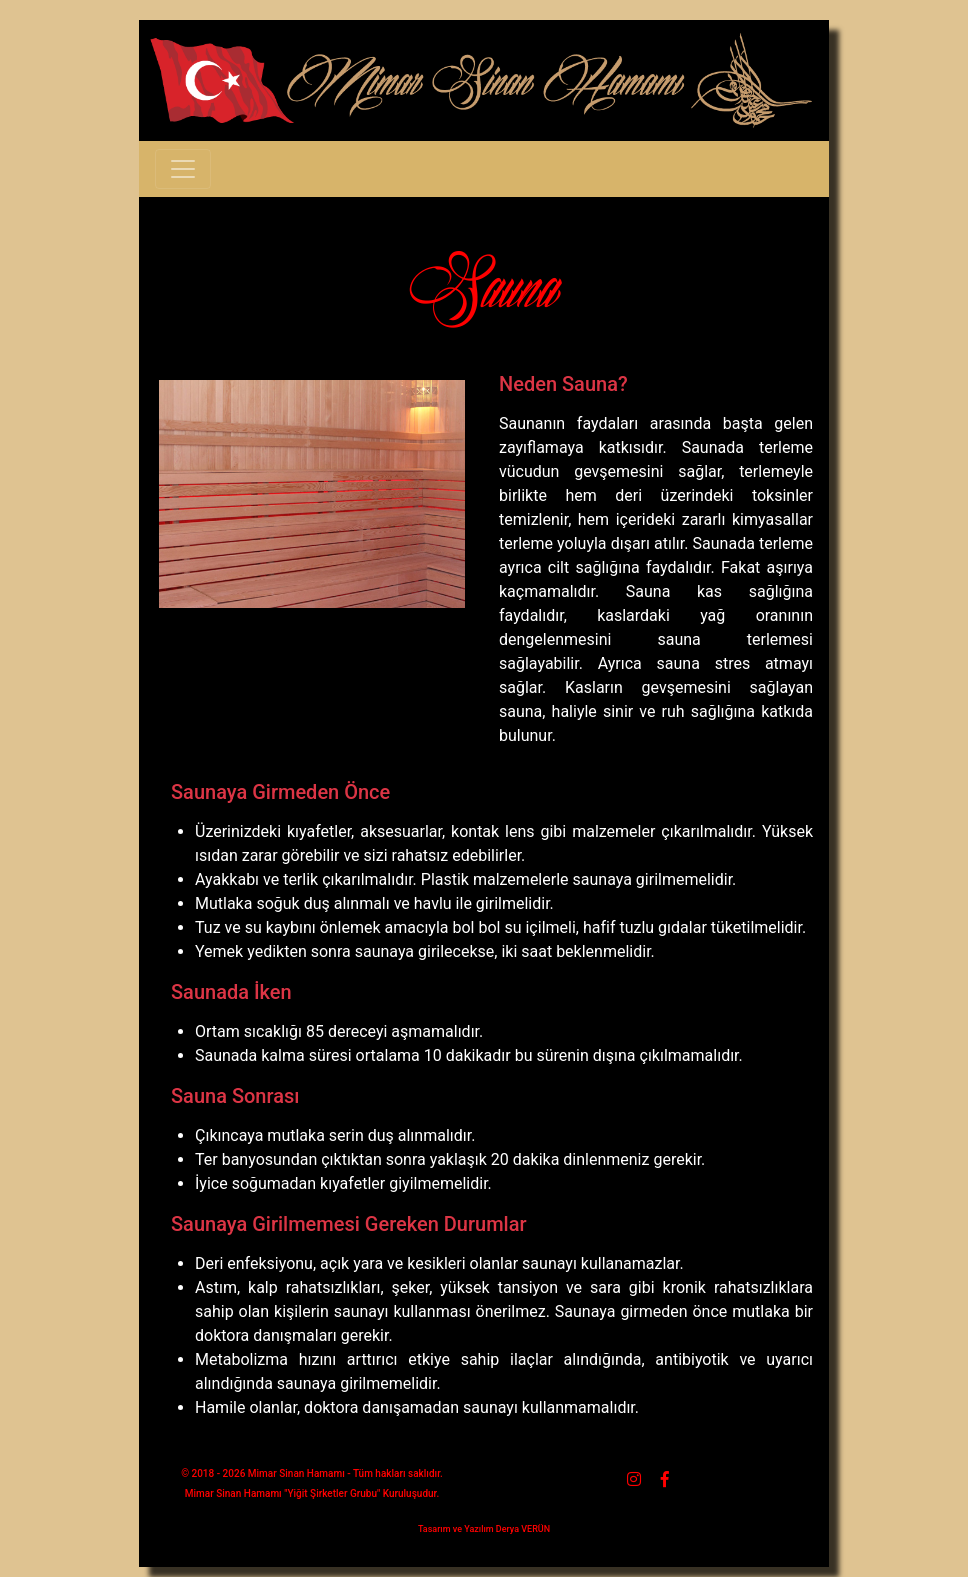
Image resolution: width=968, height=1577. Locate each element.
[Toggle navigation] (183, 169)
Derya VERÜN (523, 1529)
